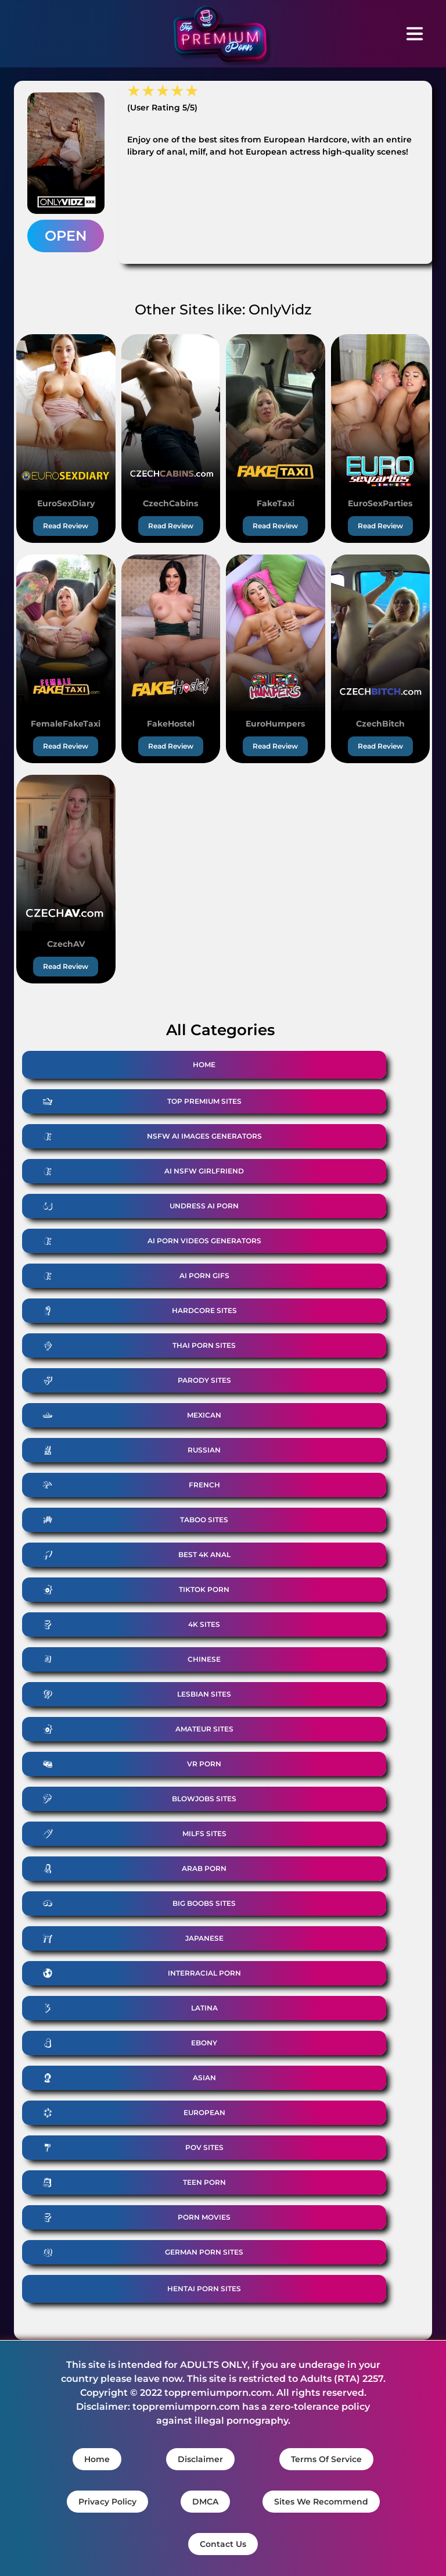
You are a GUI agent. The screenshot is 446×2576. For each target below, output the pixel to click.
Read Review (65, 525)
